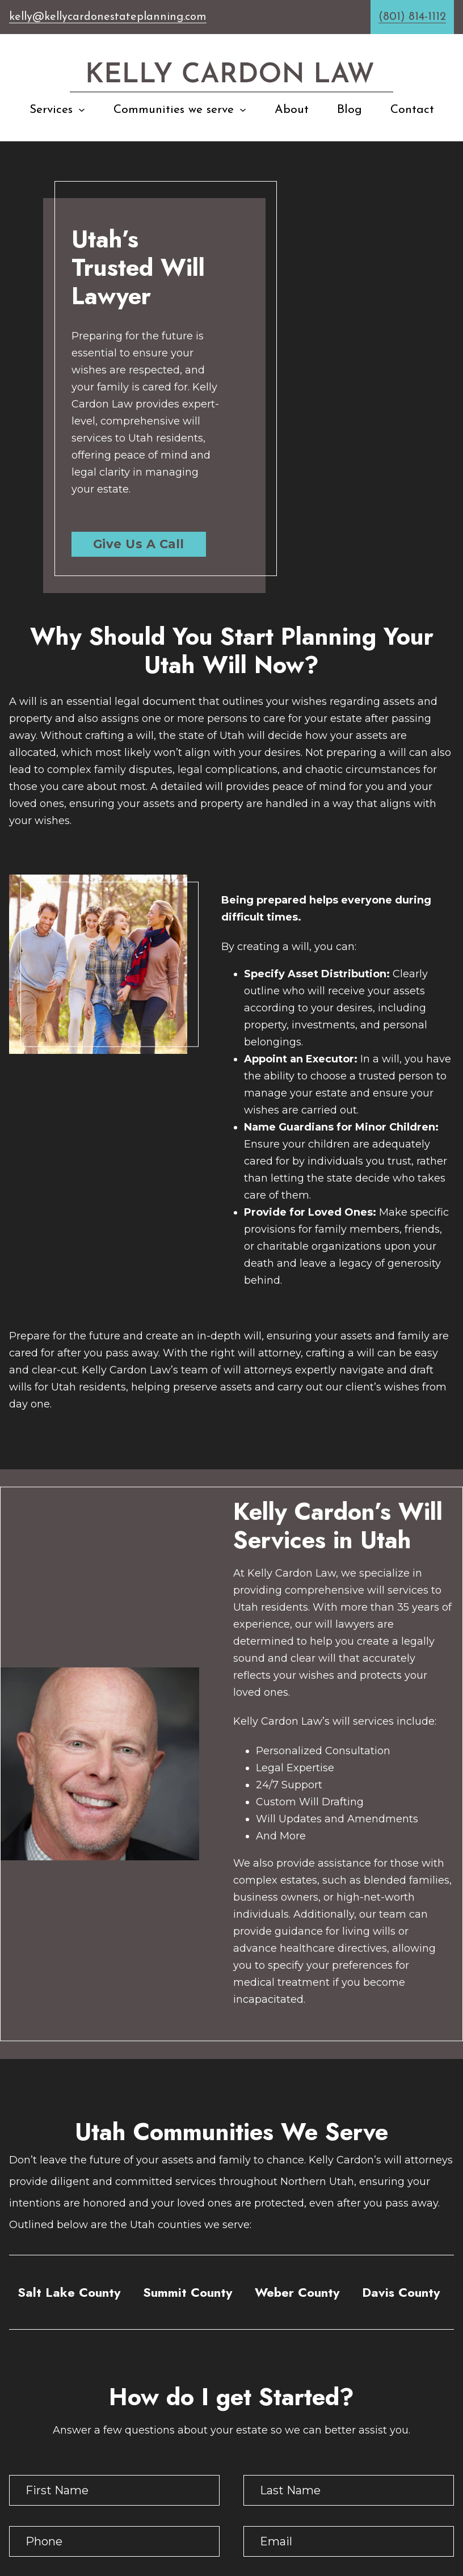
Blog (349, 110)
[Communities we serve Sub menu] (242, 110)
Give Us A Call (138, 544)
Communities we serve (173, 110)
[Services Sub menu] (81, 110)
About (292, 110)
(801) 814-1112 (412, 17)
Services (51, 110)
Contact (412, 110)
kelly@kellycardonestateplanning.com (108, 17)
